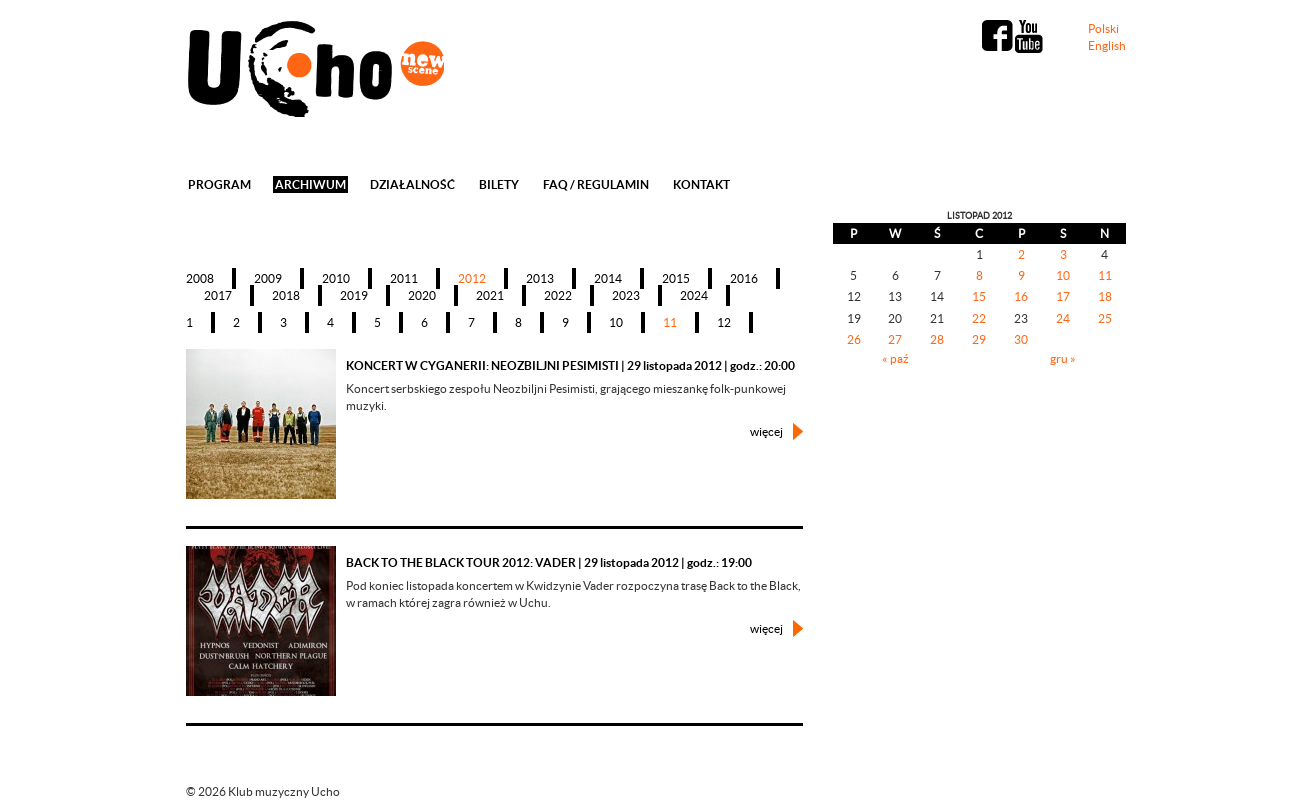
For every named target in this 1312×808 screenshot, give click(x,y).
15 (979, 296)
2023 (626, 295)
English (1107, 45)
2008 (200, 278)
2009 (268, 278)
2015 (676, 278)
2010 (336, 278)
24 (1063, 318)
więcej (766, 431)
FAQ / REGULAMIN (596, 184)
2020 (422, 295)
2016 (744, 278)
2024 (694, 295)
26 (854, 339)
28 (937, 339)
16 (1021, 296)
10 (616, 322)
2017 (218, 295)
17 (1063, 296)
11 (670, 322)
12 (724, 322)
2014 (608, 278)
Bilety (499, 184)
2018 (286, 295)
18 (1105, 296)
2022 (558, 295)
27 (895, 339)
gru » (1063, 358)
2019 (354, 295)
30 (1021, 339)
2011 (404, 278)
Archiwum (310, 184)
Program (219, 184)
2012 (472, 278)
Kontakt (701, 184)
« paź (895, 358)
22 (979, 318)
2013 (540, 278)
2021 (490, 295)
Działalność (412, 184)
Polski (1103, 28)
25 (1105, 318)
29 (979, 339)
